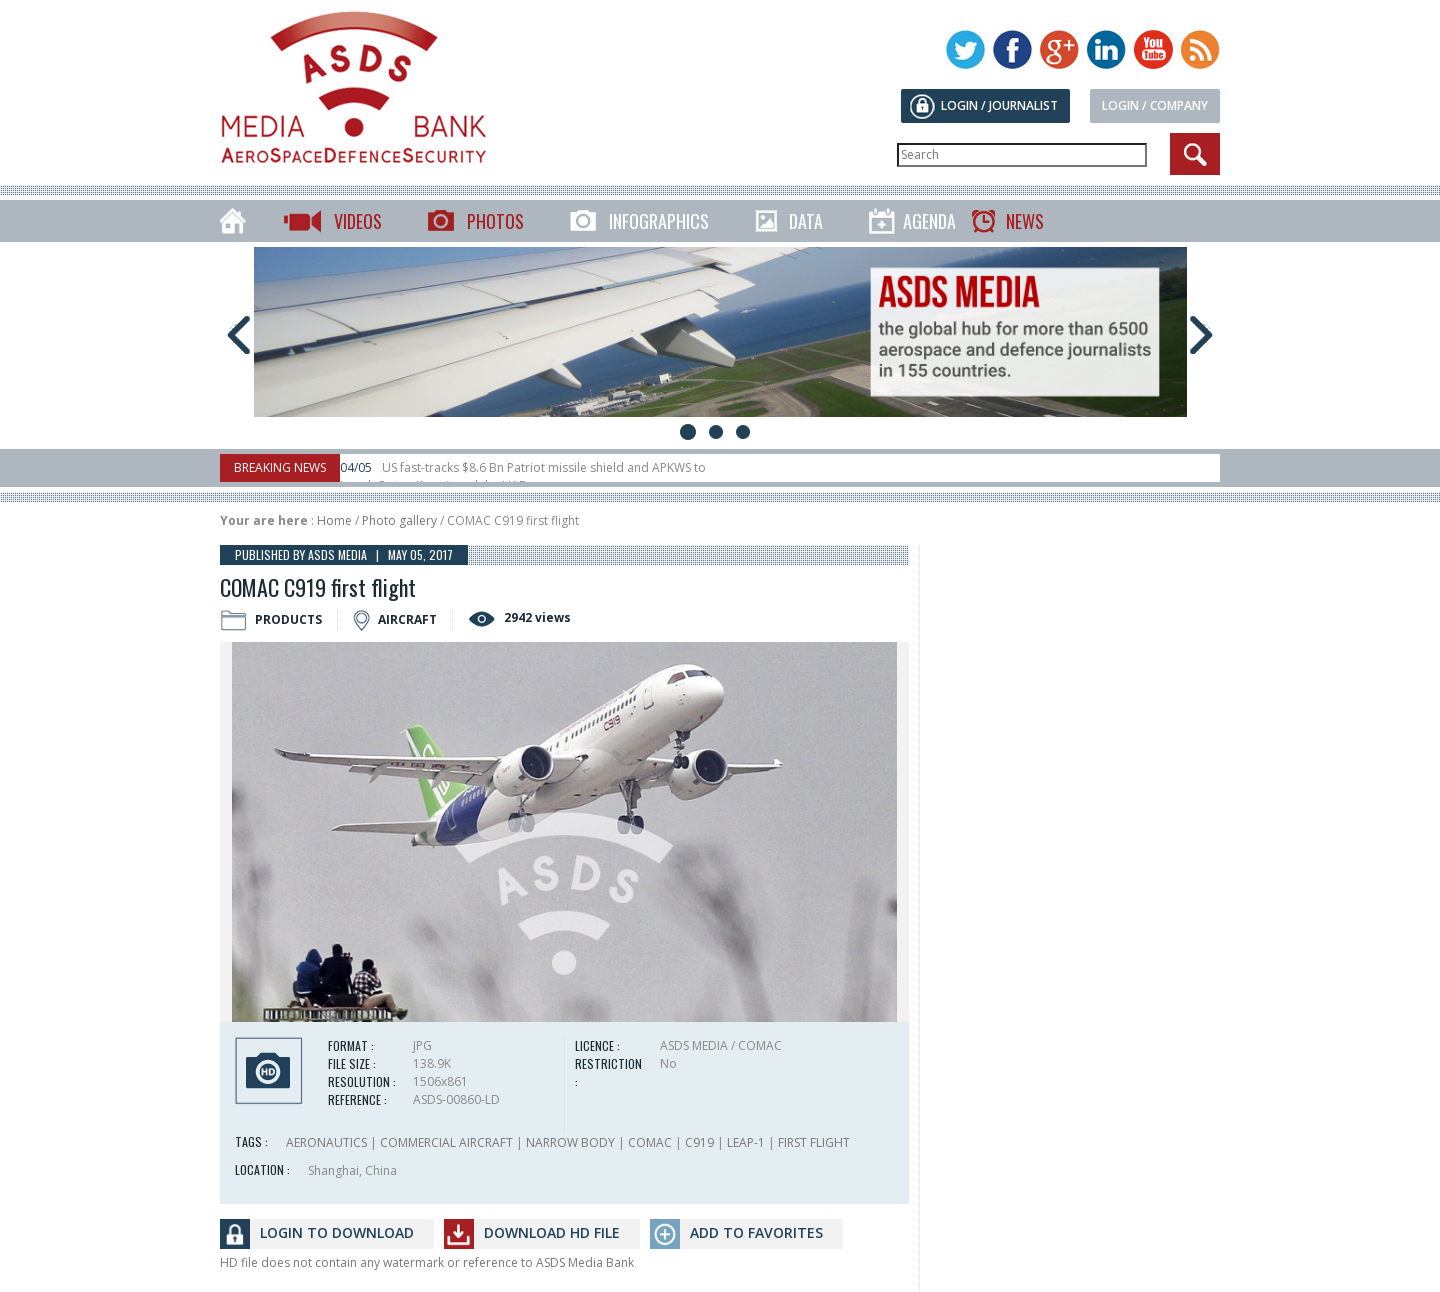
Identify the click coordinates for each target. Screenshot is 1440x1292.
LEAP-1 (746, 1142)
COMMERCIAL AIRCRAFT (446, 1142)
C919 (699, 1142)
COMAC (650, 1142)
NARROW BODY (570, 1142)
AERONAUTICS (326, 1142)
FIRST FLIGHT (814, 1142)
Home (334, 520)
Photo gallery (399, 520)
